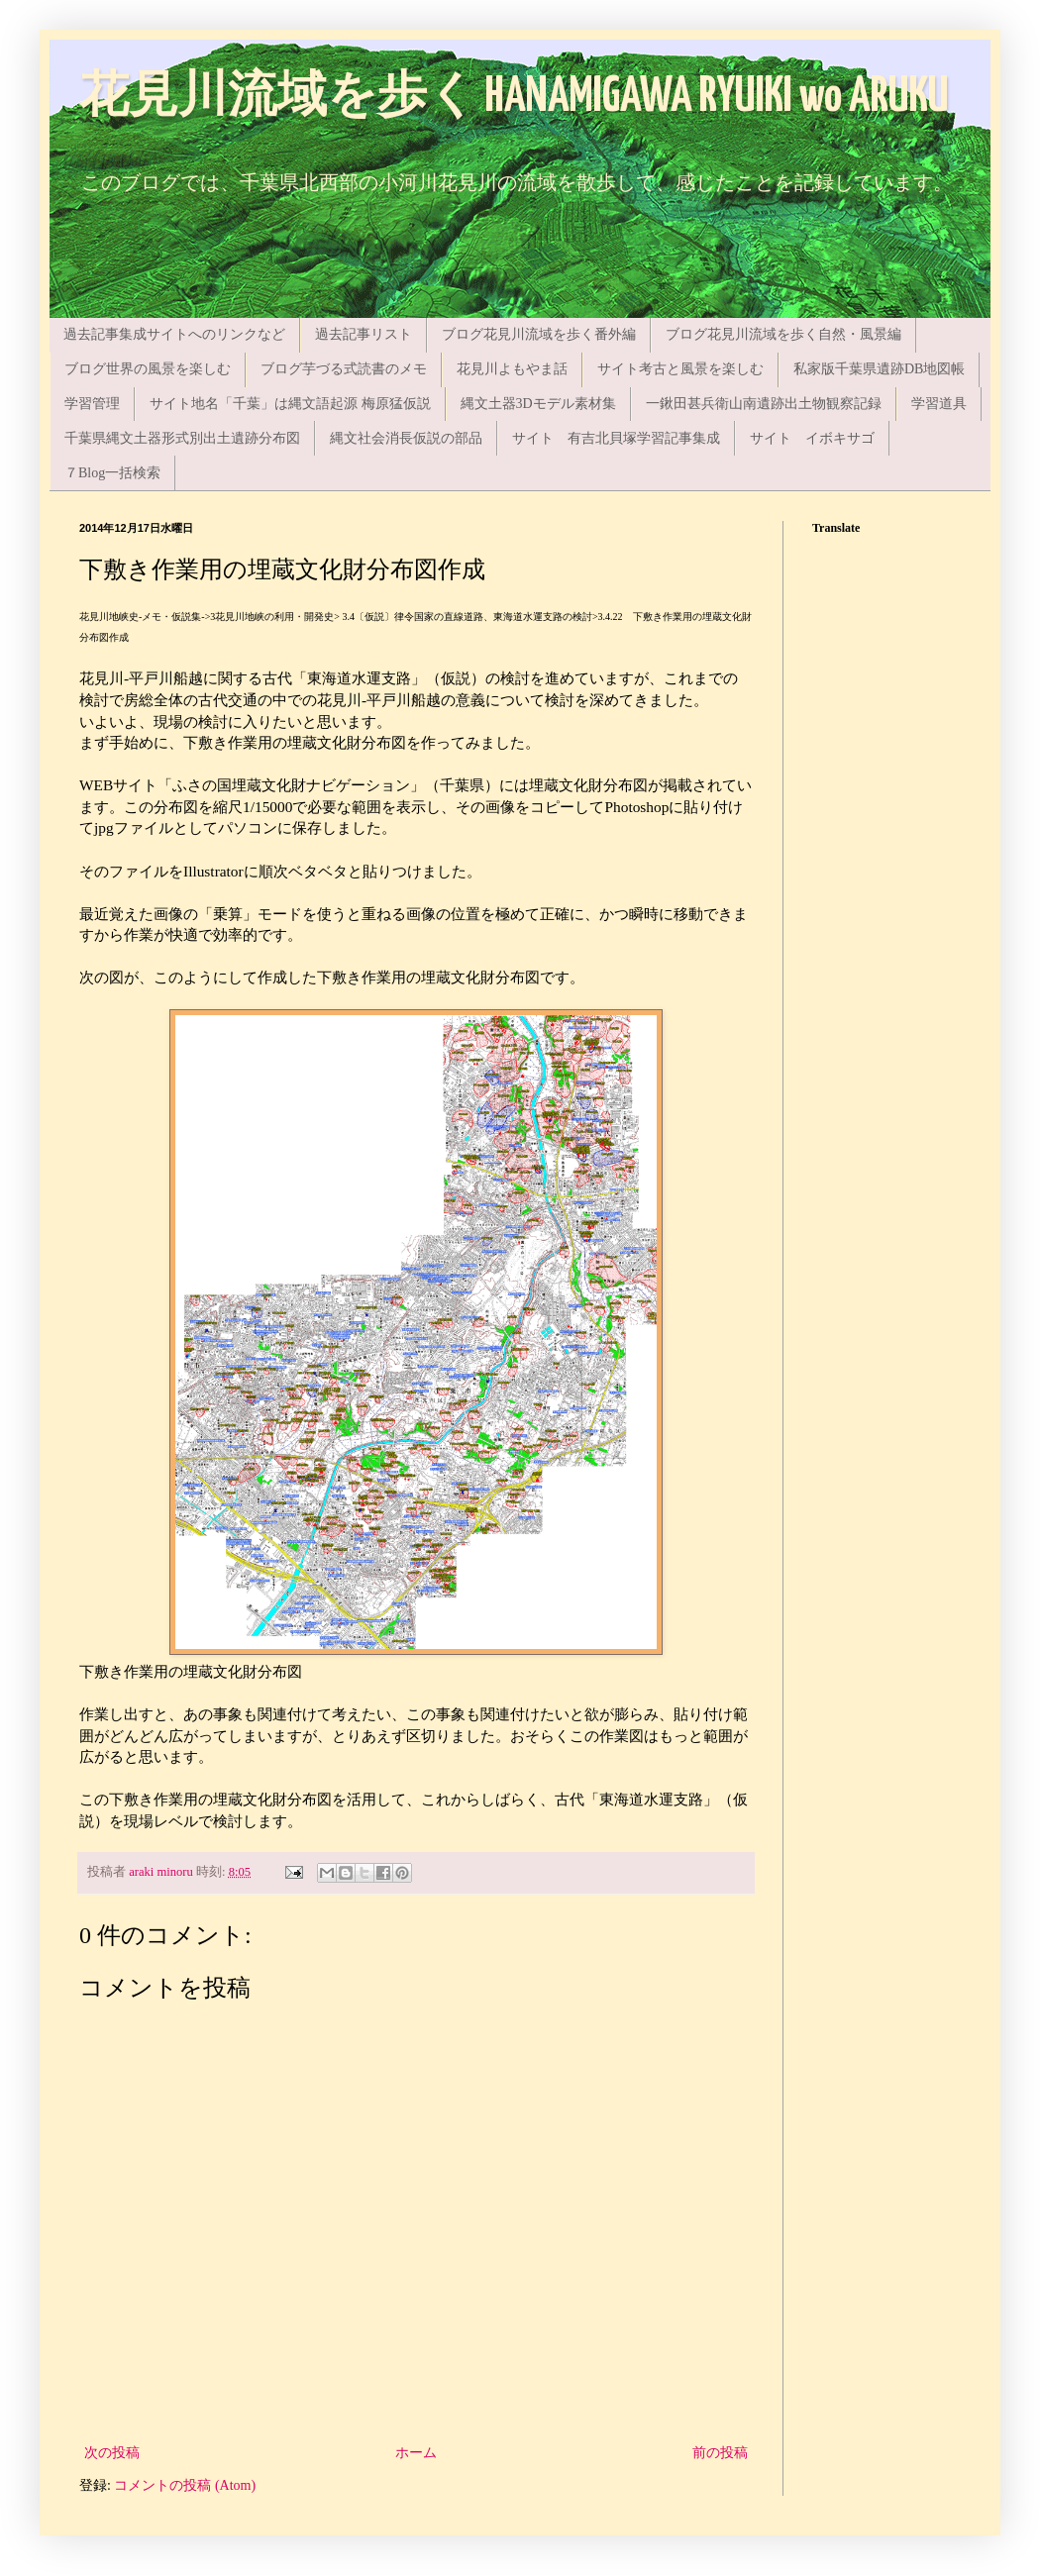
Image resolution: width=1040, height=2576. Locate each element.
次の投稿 (112, 2452)
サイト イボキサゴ (812, 438)
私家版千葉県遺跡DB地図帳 (879, 368)
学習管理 (92, 403)
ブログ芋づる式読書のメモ (343, 368)
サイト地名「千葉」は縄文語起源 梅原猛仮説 (290, 403)
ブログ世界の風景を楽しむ (147, 368)
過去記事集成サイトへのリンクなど (174, 334)
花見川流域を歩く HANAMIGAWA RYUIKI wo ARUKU (514, 97)
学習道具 (939, 403)
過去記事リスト (363, 334)
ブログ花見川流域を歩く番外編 (539, 334)
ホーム (416, 2452)
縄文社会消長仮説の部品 (406, 438)
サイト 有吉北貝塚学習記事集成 (616, 438)
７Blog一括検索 (112, 472)
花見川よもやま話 (512, 368)
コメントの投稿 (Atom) (185, 2485)
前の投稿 (720, 2452)
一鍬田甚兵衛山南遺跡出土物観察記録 (764, 403)
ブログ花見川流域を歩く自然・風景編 (783, 334)
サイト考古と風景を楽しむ (680, 368)
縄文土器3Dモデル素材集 (538, 403)
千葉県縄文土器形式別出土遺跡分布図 (182, 438)
